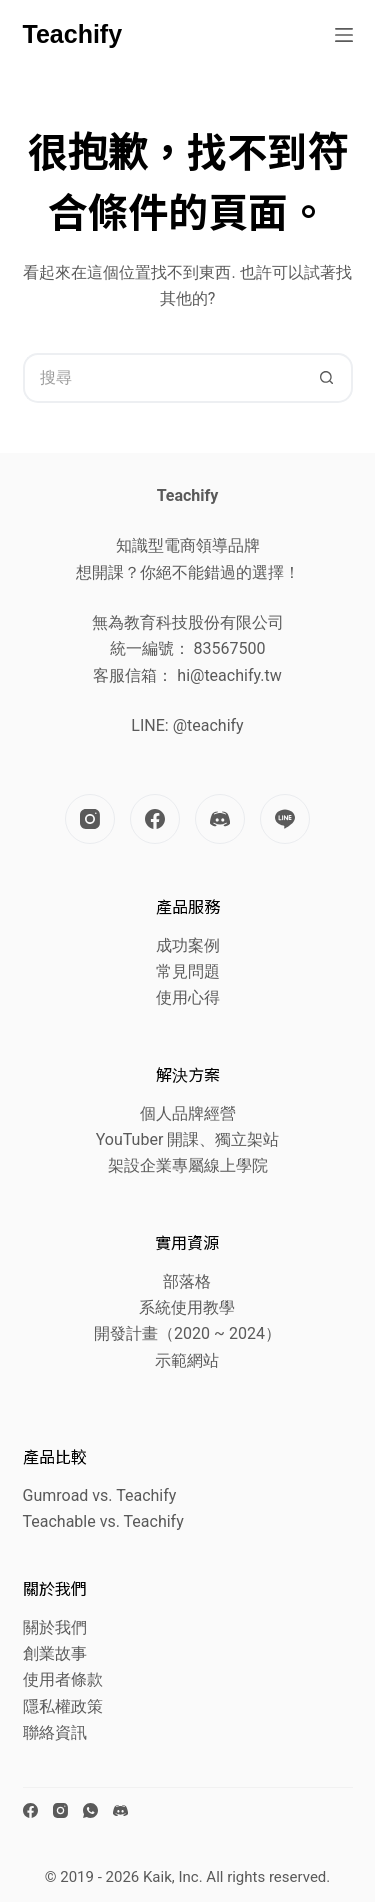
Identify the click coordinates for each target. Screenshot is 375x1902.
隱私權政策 (63, 1706)
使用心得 (188, 997)
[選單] (344, 35)
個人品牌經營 (188, 1113)
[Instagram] (90, 819)
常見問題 (188, 971)
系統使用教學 (187, 1307)
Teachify (73, 34)
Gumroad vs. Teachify (100, 1495)
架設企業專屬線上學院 (188, 1165)
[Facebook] (155, 819)
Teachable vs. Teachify (103, 1521)
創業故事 (55, 1653)
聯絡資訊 (55, 1732)
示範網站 (187, 1360)
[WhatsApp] (90, 1810)
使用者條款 (63, 1679)
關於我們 (55, 1627)
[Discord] (220, 819)
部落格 (187, 1281)
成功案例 (188, 945)
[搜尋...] (163, 378)
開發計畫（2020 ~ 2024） (187, 1333)
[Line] (285, 819)
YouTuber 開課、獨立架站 (188, 1139)
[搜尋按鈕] (328, 378)
